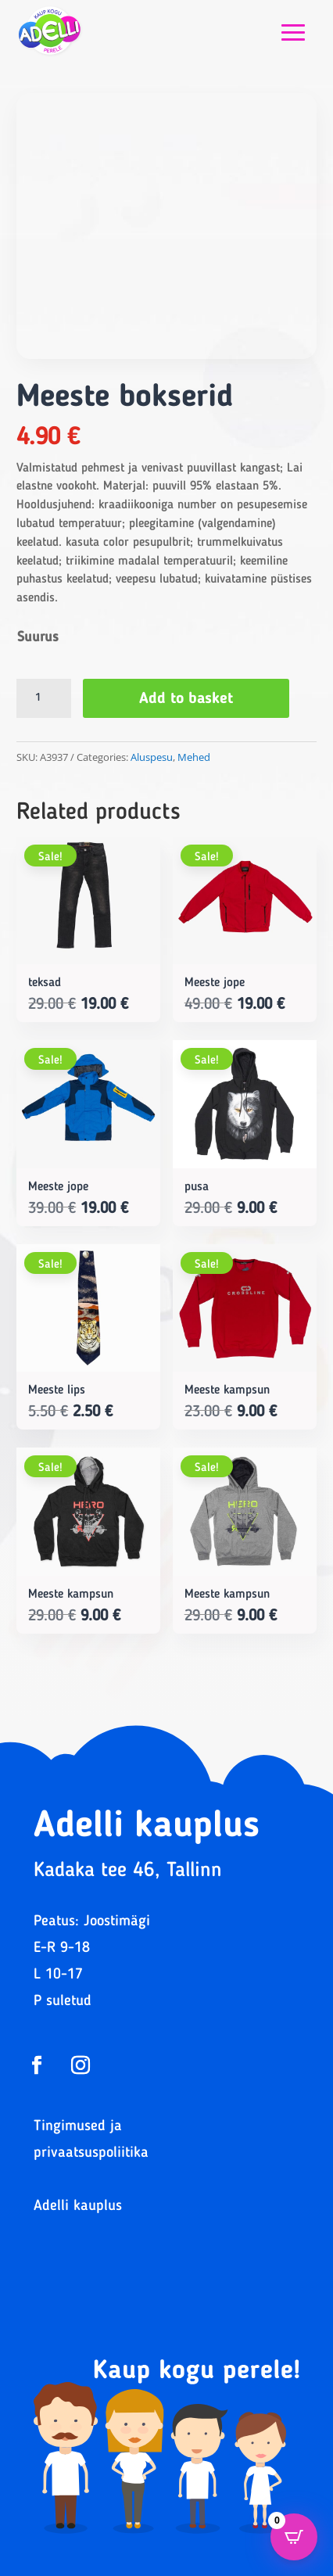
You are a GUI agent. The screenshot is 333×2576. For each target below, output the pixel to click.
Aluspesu (152, 757)
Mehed (193, 757)
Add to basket (186, 699)
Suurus (38, 637)
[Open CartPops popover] (293, 2536)
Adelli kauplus (78, 2206)
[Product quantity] (43, 698)
